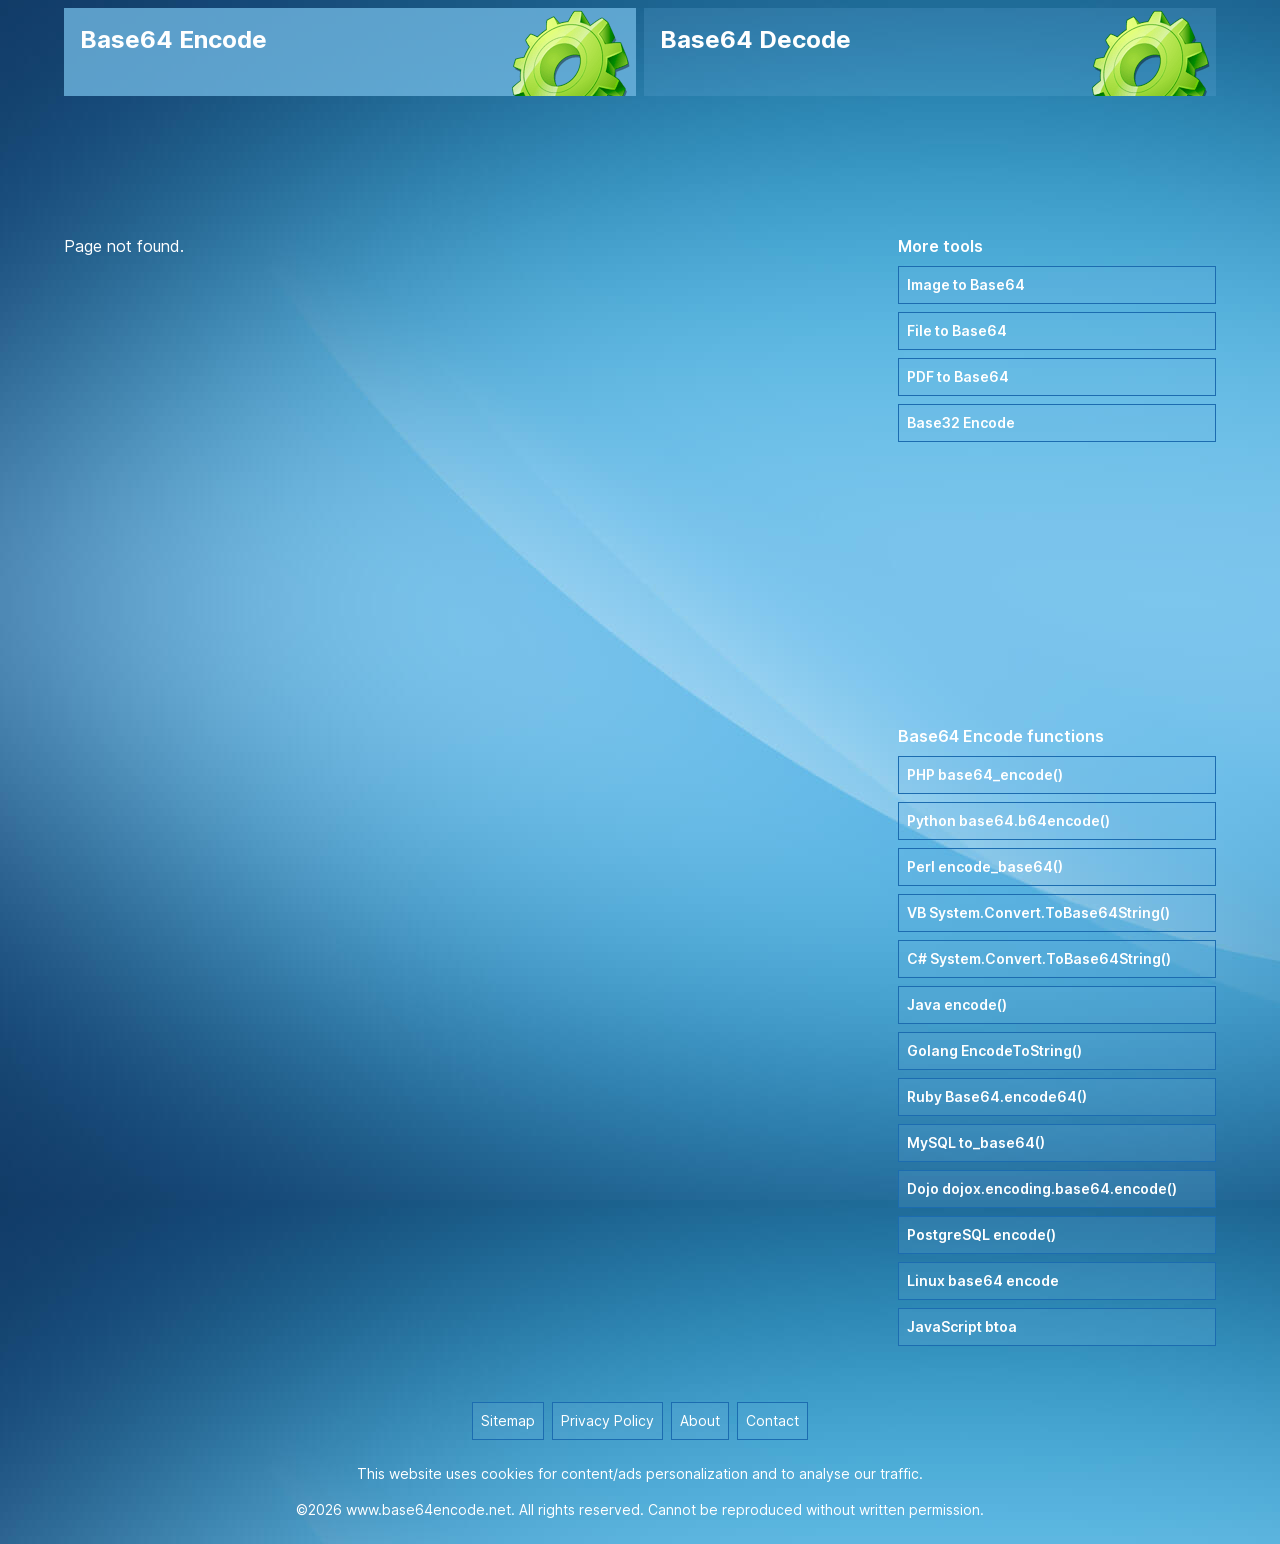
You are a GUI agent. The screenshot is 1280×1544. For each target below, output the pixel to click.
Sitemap (508, 1420)
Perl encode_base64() (985, 866)
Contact (772, 1420)
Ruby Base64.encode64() (997, 1096)
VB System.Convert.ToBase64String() (1038, 912)
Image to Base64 (966, 284)
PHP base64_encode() (985, 774)
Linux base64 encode (983, 1280)
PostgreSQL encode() (981, 1234)
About (700, 1420)
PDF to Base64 (958, 376)
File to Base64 (957, 330)
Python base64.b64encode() (1008, 820)
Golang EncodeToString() (994, 1050)
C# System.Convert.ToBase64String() (1039, 958)
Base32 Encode (961, 422)
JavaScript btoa (962, 1326)
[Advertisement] (640, 165)
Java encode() (957, 1004)
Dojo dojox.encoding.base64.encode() (1042, 1188)
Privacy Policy (607, 1420)
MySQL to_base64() (976, 1142)
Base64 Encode (173, 39)
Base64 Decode (755, 39)
